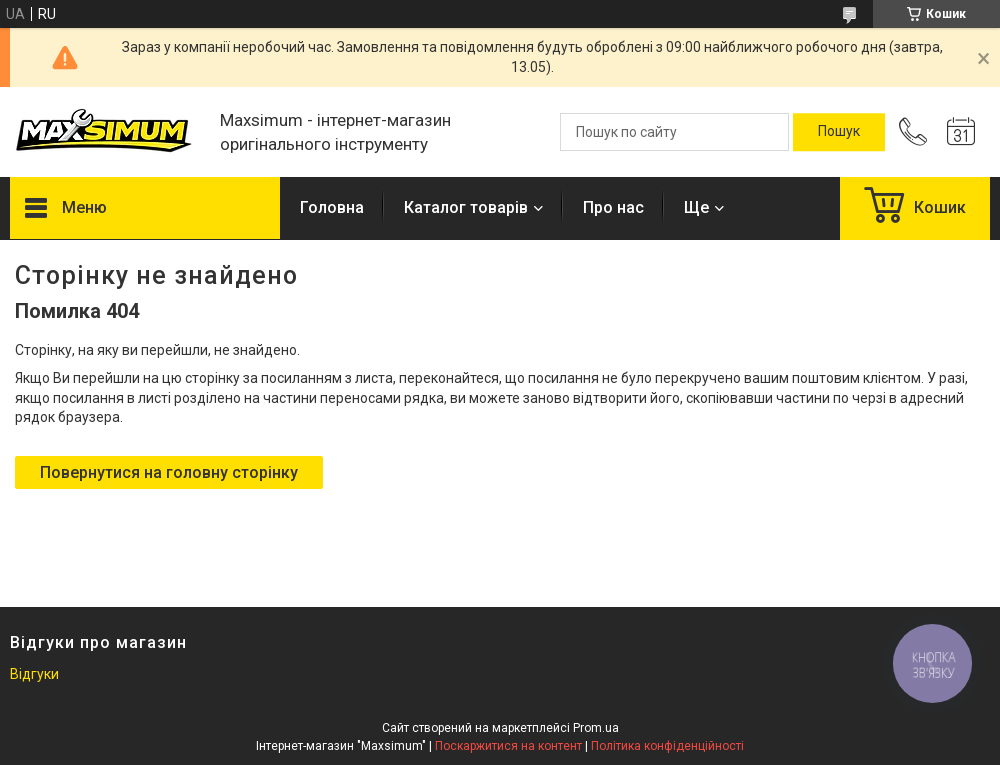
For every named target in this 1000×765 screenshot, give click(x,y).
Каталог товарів (466, 207)
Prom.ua (596, 728)
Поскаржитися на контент (508, 746)
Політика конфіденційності (667, 746)
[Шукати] (839, 132)
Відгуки (34, 674)
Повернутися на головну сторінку (169, 472)
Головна (332, 207)
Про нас (613, 207)
